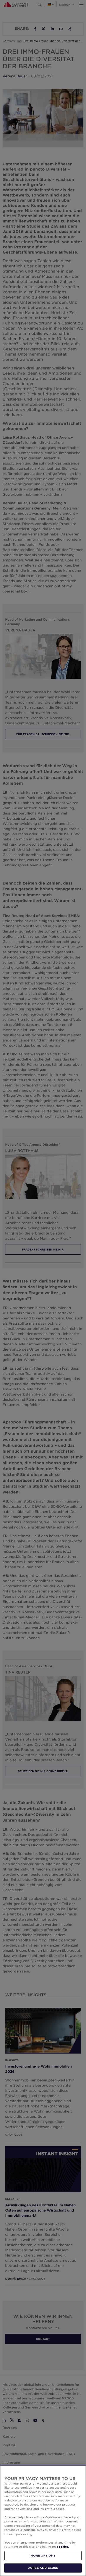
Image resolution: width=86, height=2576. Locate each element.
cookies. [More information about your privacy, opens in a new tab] (63, 2546)
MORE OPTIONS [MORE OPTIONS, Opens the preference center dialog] (43, 2555)
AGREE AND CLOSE (43, 2568)
